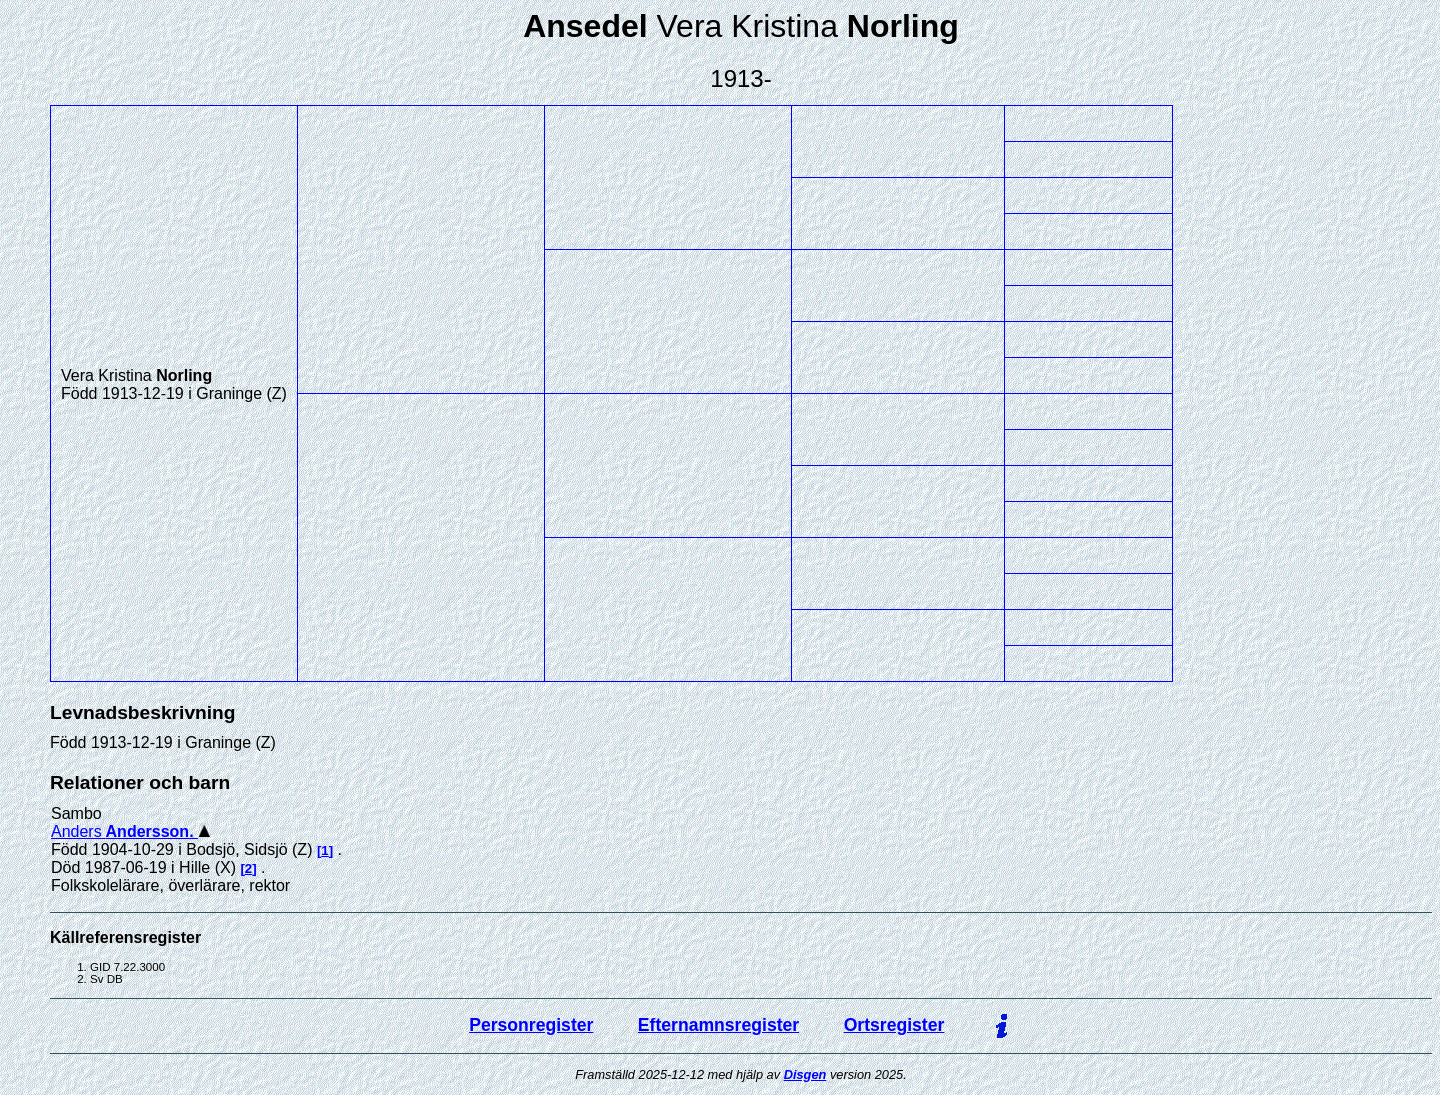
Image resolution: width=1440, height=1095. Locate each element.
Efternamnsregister (718, 1025)
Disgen (805, 1074)
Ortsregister (894, 1025)
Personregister (531, 1025)
